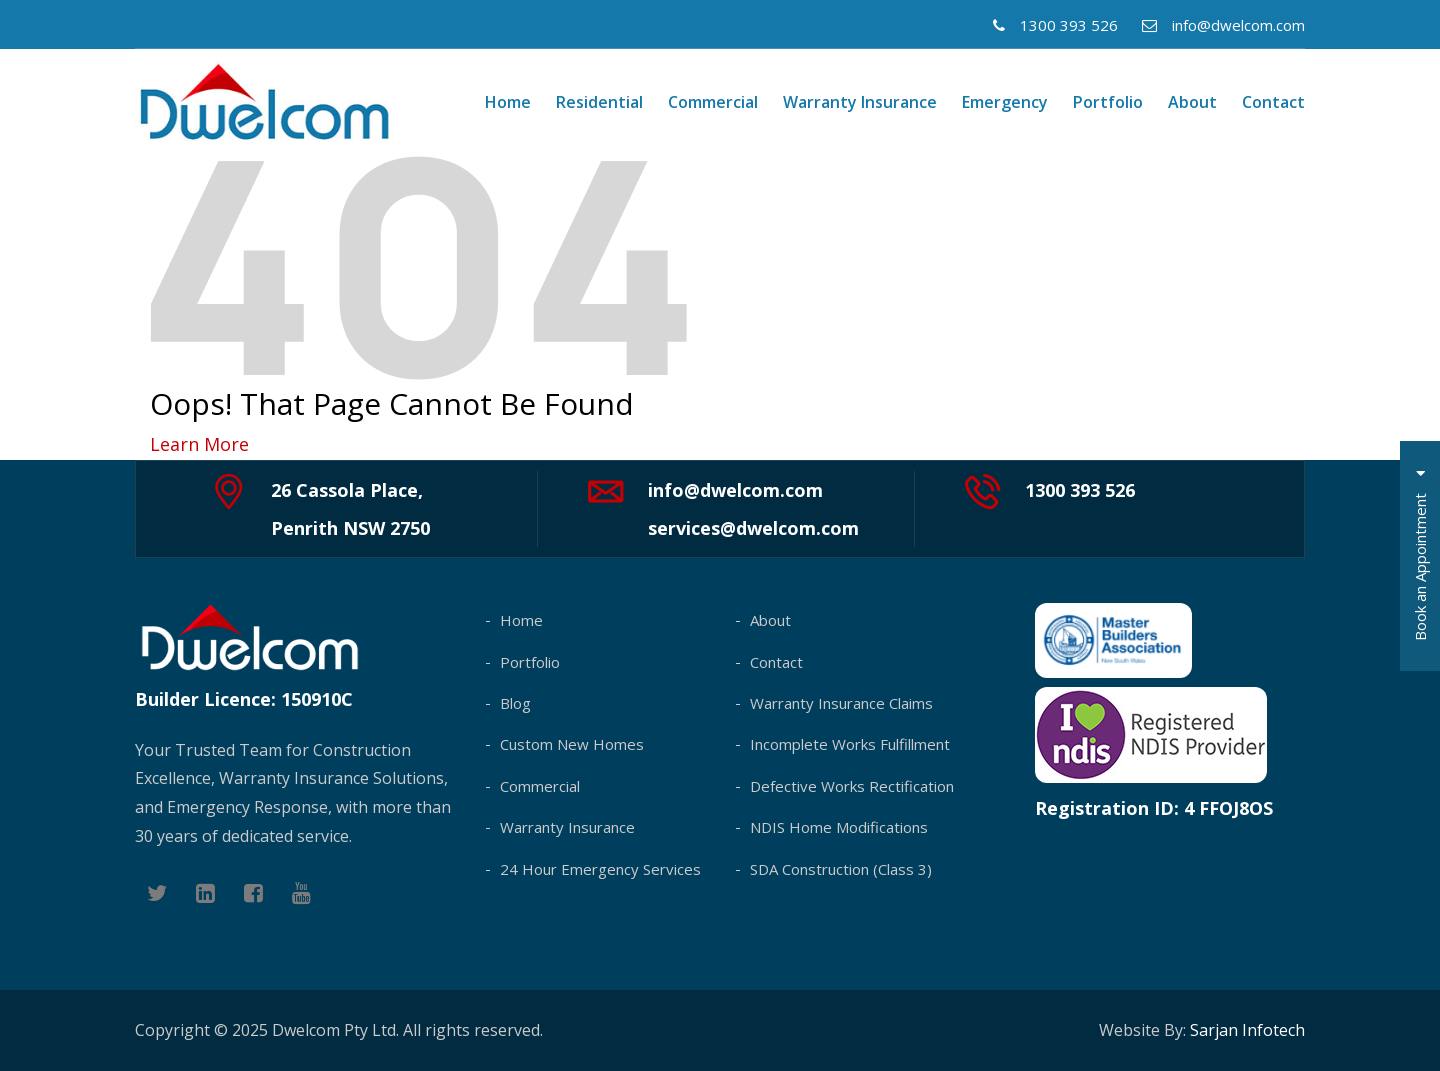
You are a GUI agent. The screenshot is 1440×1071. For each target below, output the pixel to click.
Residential (599, 102)
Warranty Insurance (860, 102)
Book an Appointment (1420, 556)
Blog (515, 703)
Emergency (1005, 102)
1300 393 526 (1055, 25)
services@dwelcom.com (753, 528)
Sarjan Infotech (1247, 1030)
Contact (1273, 102)
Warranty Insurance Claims (841, 703)
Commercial (713, 102)
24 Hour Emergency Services (600, 869)
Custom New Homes (572, 744)
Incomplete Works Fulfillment (850, 744)
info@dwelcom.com (1223, 25)
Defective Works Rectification (852, 786)
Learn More (199, 444)
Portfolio (1108, 102)
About (1192, 102)
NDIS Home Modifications (839, 827)
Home (508, 102)
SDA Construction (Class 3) (841, 869)
